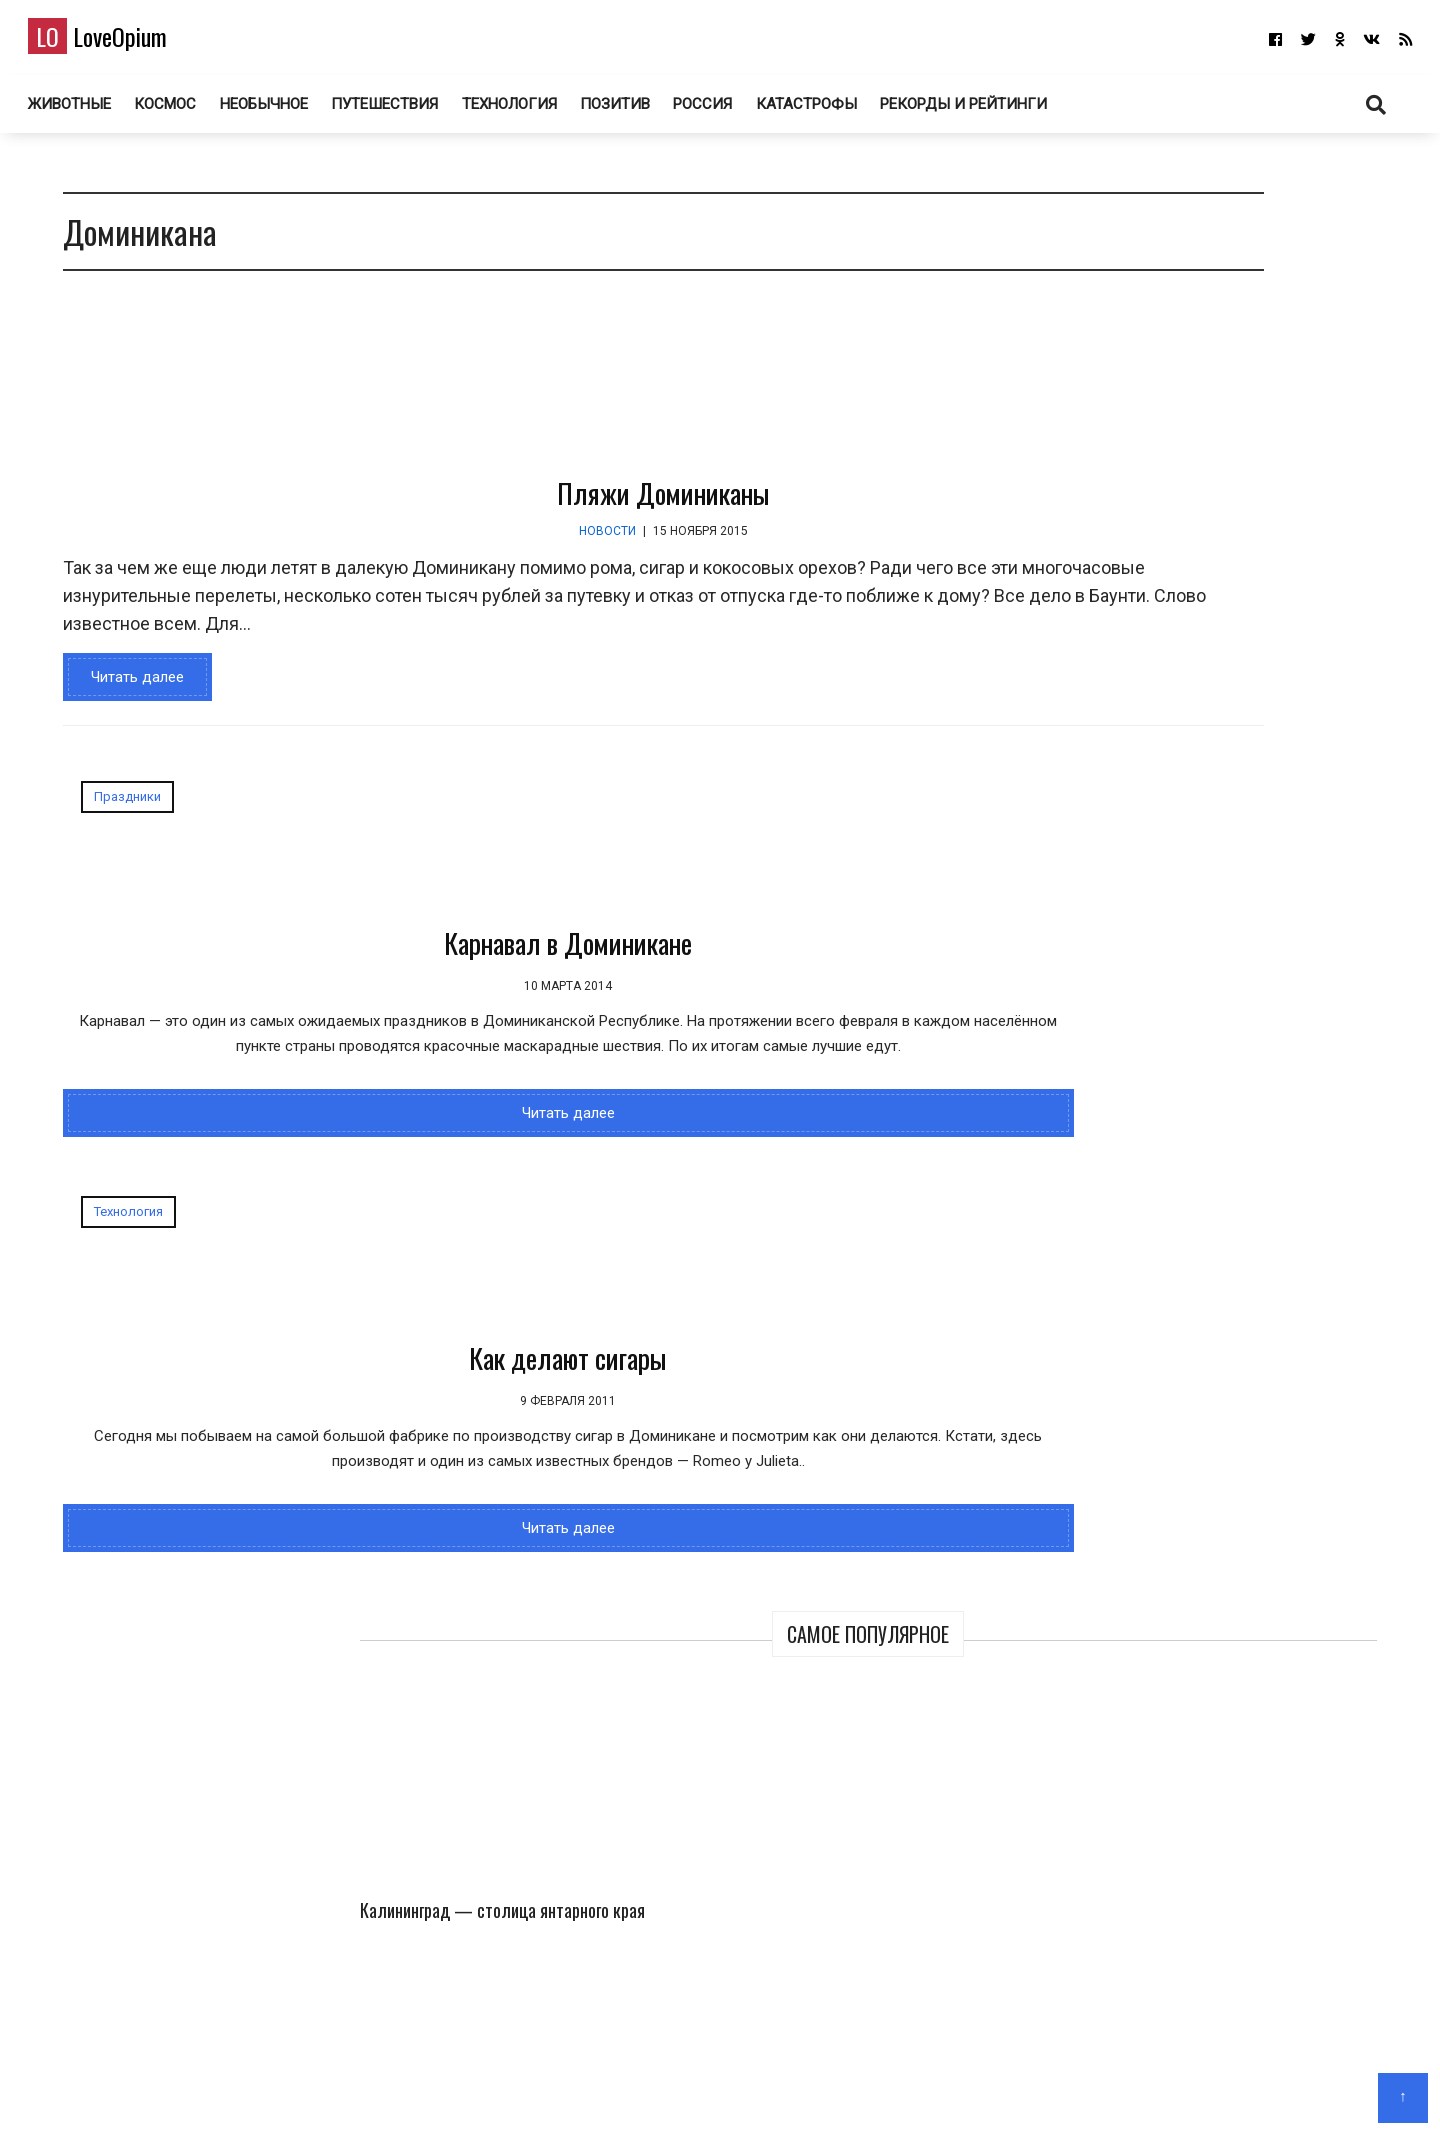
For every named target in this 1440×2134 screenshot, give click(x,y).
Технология (535, 109)
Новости (474, 542)
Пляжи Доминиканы (530, 503)
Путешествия (410, 109)
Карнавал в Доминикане (279, 953)
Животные (94, 109)
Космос (191, 109)
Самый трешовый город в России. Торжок (1224, 1280)
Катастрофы (834, 109)
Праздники (117, 807)
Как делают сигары (764, 953)
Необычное (289, 109)
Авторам (779, 2089)
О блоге (710, 2089)
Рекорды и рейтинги (992, 109)
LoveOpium (122, 41)
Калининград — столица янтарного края (1116, 445)
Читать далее (127, 688)
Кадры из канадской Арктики (1295, 431)
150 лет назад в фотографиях (1180, 1100)
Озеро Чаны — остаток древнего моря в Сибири (1111, 659)
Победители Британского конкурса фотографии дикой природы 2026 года (1291, 686)
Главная (645, 2089)
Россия (730, 109)
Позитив (642, 109)
